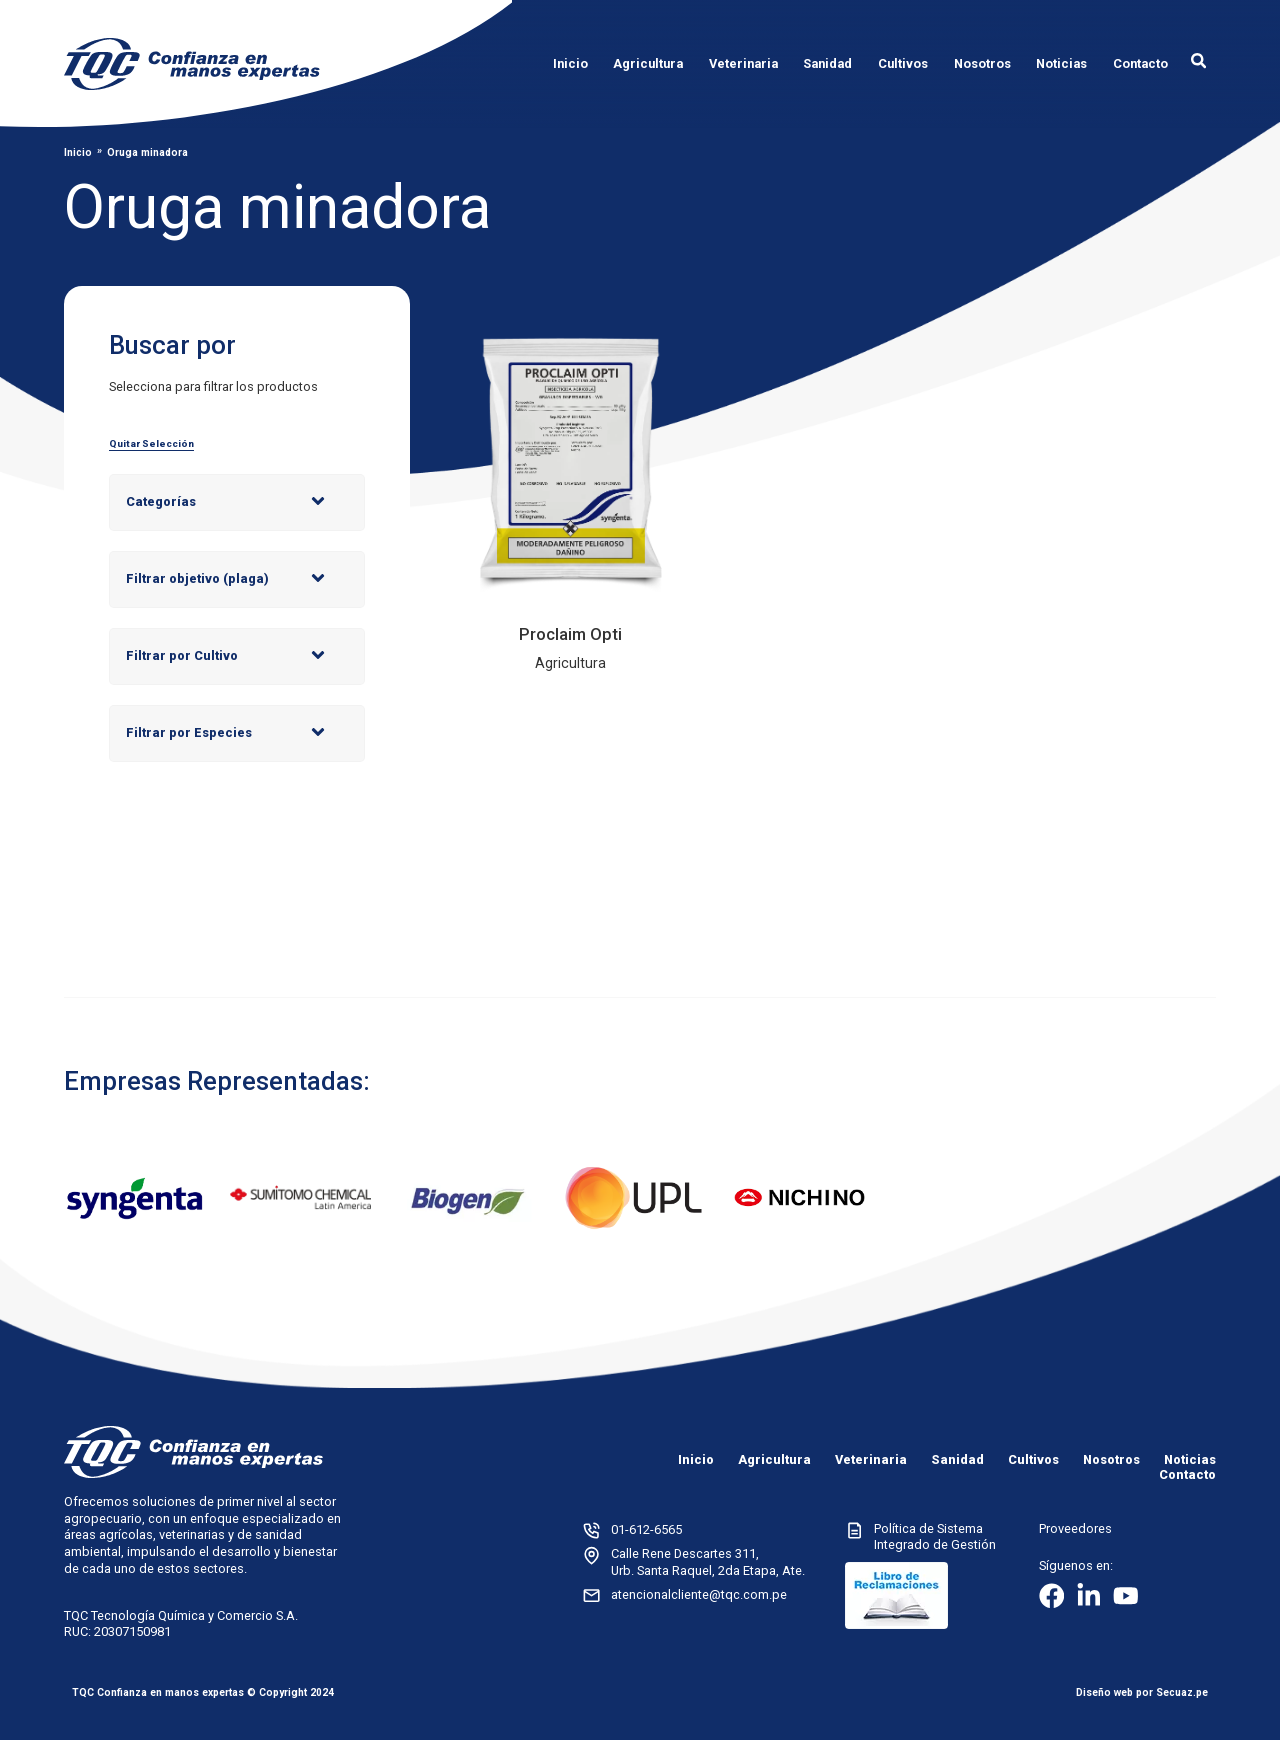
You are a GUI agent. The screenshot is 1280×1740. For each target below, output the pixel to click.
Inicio (78, 153)
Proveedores (1075, 1528)
